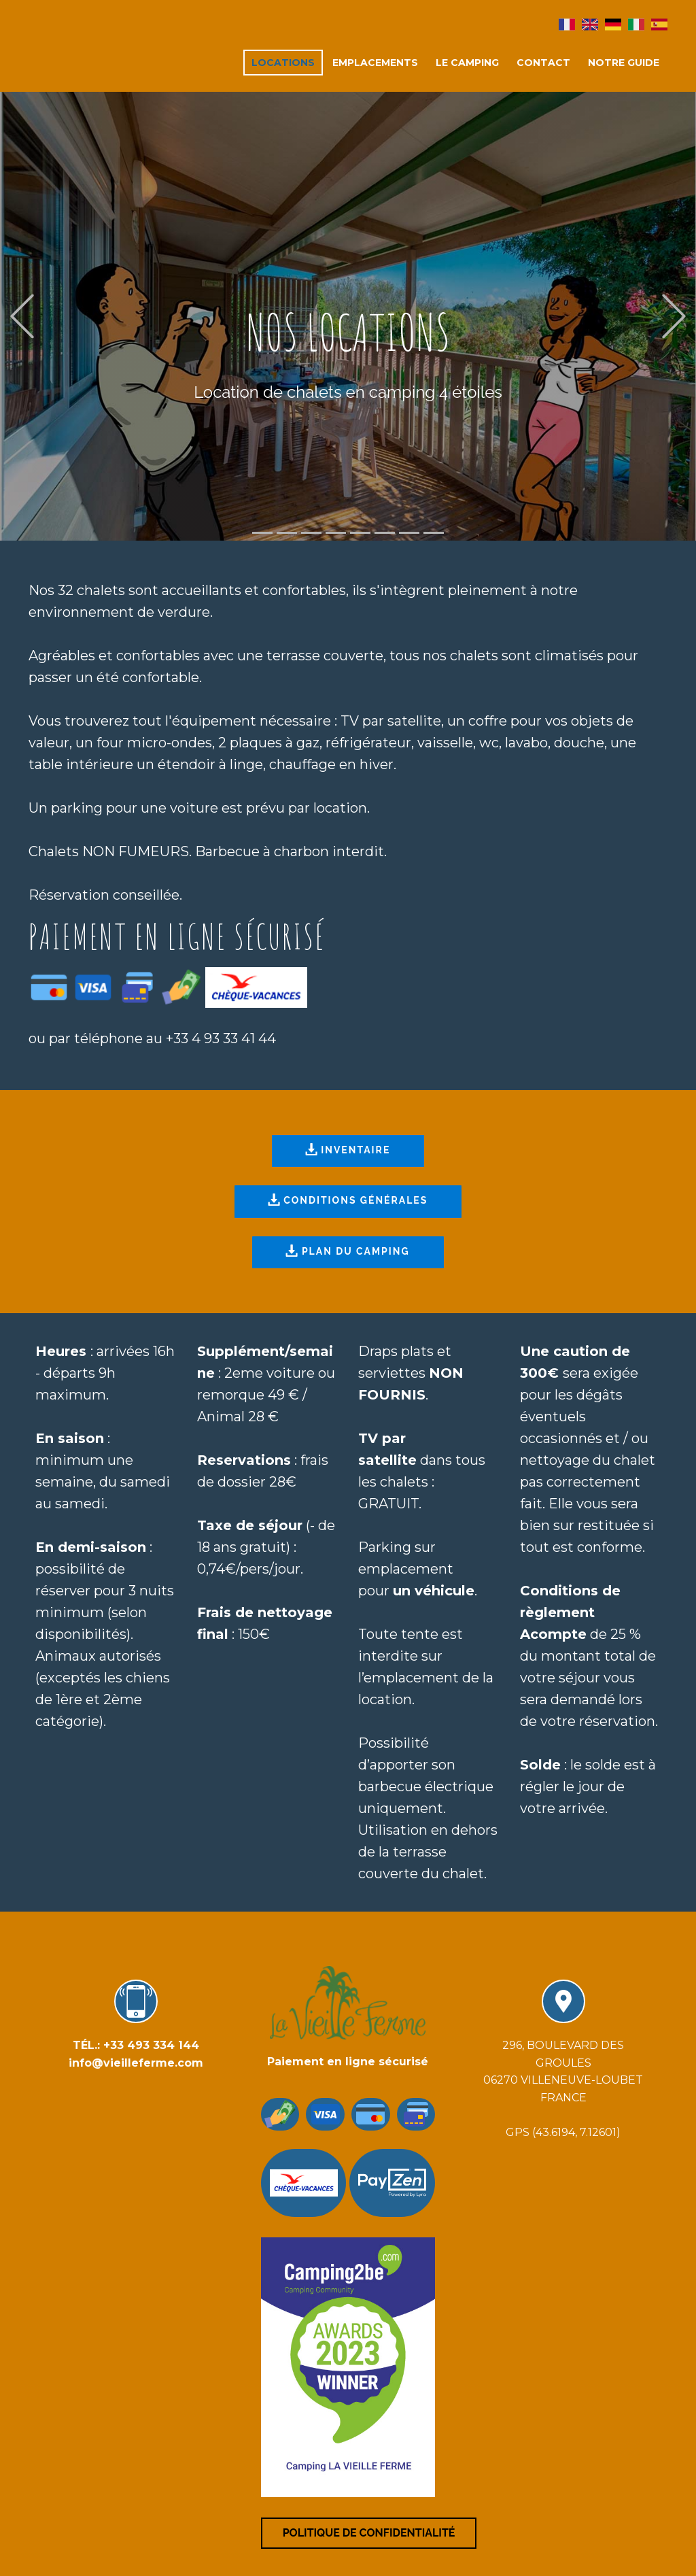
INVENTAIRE (348, 1151)
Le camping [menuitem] (467, 62)
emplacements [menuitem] (375, 62)
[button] (22, 316)
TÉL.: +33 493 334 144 (136, 2045)
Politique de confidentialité (369, 2532)
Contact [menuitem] (543, 62)
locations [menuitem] (283, 62)
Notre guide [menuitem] (623, 62)
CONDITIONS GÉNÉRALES (348, 1201)
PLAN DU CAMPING (347, 1252)
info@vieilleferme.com (136, 2062)
